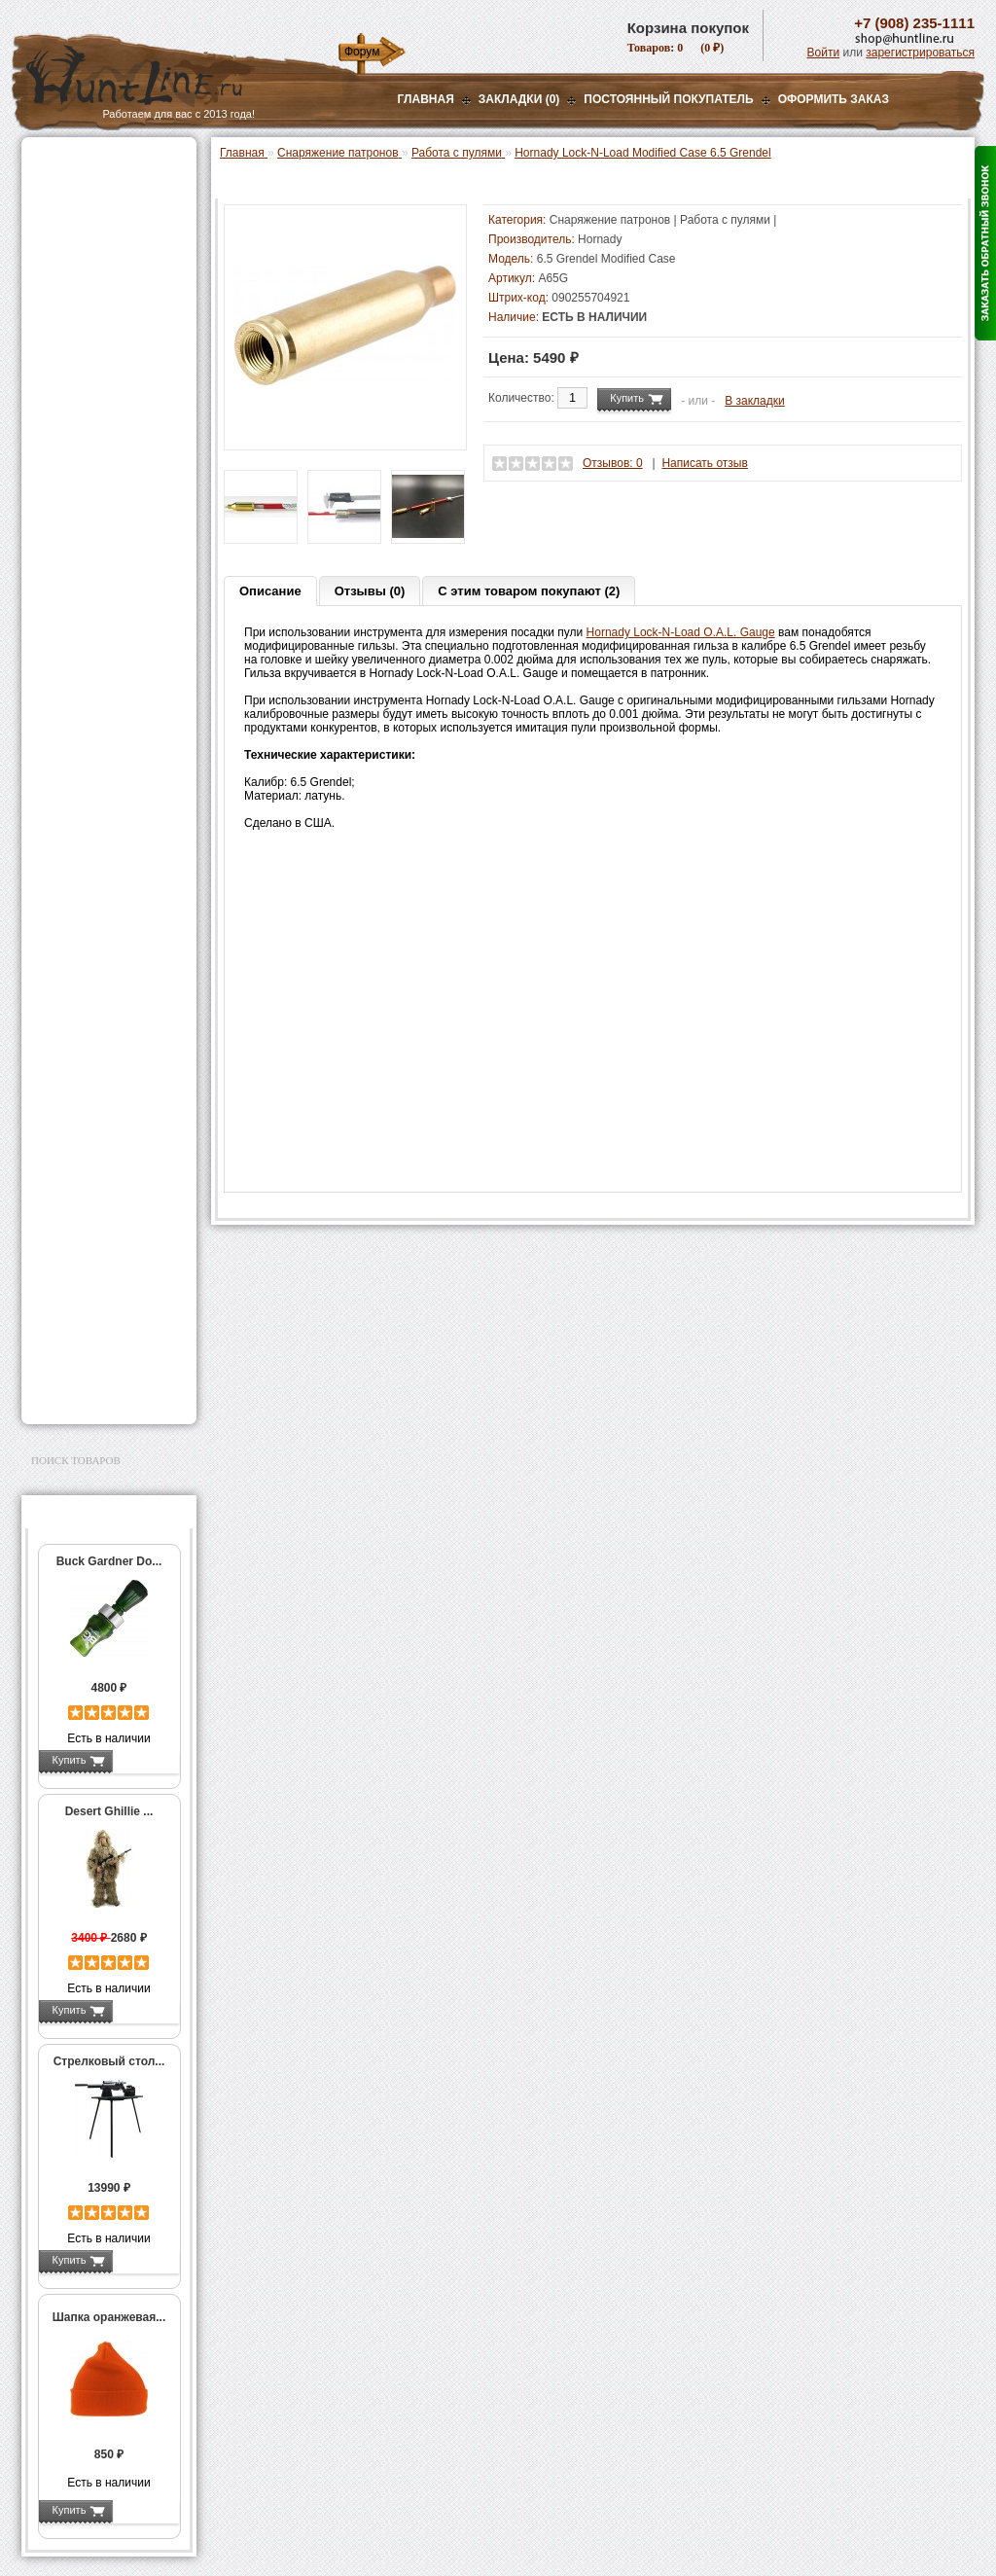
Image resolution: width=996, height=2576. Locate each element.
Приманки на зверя (89, 370)
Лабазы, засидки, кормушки (84, 339)
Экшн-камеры (74, 1071)
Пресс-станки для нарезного (98, 572)
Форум (361, 51)
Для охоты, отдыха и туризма (94, 1275)
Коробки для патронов (111, 919)
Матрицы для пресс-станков (106, 674)
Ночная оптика (76, 235)
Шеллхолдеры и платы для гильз (112, 708)
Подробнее (145, 1760)
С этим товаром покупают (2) (529, 591)
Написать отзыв (704, 463)
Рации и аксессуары (93, 284)
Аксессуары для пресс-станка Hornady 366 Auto (113, 531)
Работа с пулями (99, 769)
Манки (52, 308)
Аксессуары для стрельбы (81, 1164)
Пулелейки (80, 810)
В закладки (755, 401)
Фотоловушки (74, 1047)
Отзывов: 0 (613, 463)
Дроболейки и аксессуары (88, 946)
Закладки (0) (519, 99)
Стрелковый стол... (109, 2061)
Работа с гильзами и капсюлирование (106, 742)
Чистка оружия (77, 1244)
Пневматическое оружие (105, 187)
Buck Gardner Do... (109, 1561)
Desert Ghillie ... (109, 1811)
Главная (426, 99)
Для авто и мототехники (103, 1369)
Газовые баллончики (95, 162)
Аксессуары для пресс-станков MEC (113, 490)
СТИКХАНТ (81, 974)
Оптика (55, 211)
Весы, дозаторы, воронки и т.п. (95, 892)
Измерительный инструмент (94, 858)
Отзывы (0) (370, 591)
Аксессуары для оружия (104, 1195)
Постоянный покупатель (668, 99)
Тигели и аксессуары (107, 831)
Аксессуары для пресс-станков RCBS (113, 640)
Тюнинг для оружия (91, 1220)
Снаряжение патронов (98, 395)
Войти (823, 52)
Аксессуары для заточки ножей (105, 1337)
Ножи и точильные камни (108, 1306)
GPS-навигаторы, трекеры (84, 1102)
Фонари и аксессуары (97, 998)
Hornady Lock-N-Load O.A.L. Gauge (681, 632)
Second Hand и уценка (97, 1393)
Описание (270, 591)
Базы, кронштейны (89, 260)
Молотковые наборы (106, 790)
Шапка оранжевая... (109, 2317)
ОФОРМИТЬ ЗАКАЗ (833, 99)
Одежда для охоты (88, 1133)
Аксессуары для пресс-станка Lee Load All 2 (113, 456)
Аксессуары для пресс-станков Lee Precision (113, 606)
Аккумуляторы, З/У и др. (104, 1022)
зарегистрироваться (920, 52)
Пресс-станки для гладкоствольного (98, 422)
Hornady (600, 239)
